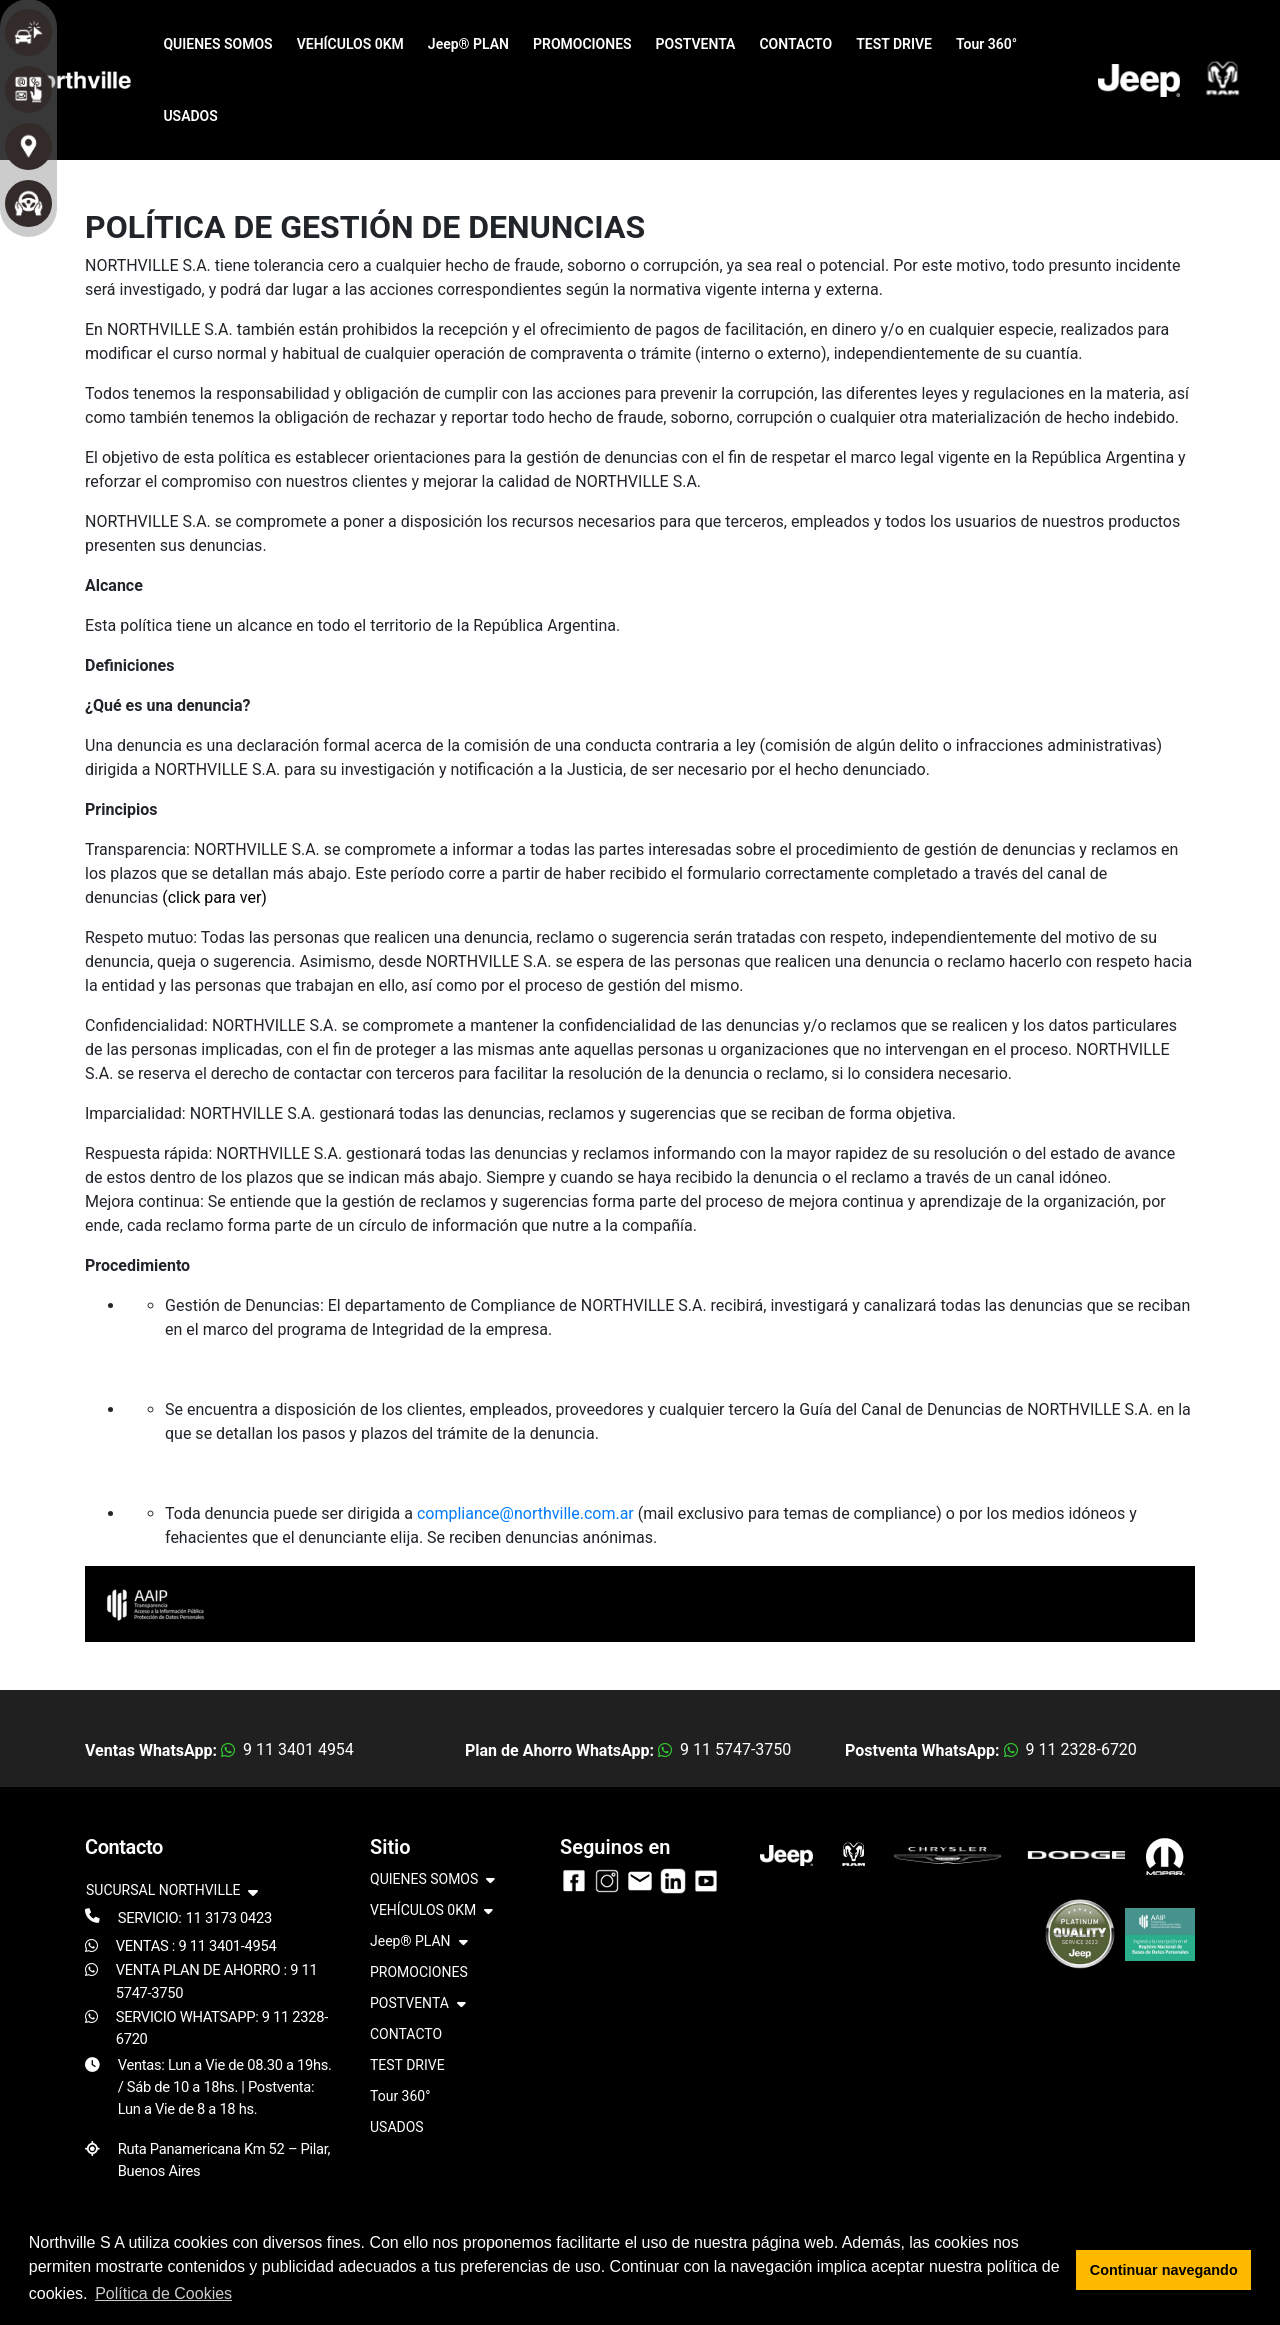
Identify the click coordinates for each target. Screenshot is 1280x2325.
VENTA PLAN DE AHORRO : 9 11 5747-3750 (217, 1981)
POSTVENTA (696, 44)
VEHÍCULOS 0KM (350, 44)
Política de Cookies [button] (163, 2293)
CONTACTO (795, 44)
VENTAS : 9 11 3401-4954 (196, 1946)
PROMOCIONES (582, 44)
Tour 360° (986, 44)
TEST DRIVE (894, 44)
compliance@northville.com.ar (525, 1513)
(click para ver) (214, 897)
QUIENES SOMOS (217, 44)
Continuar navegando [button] (1164, 2270)
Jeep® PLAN (468, 44)
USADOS (190, 116)
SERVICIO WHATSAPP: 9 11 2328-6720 (222, 2028)
